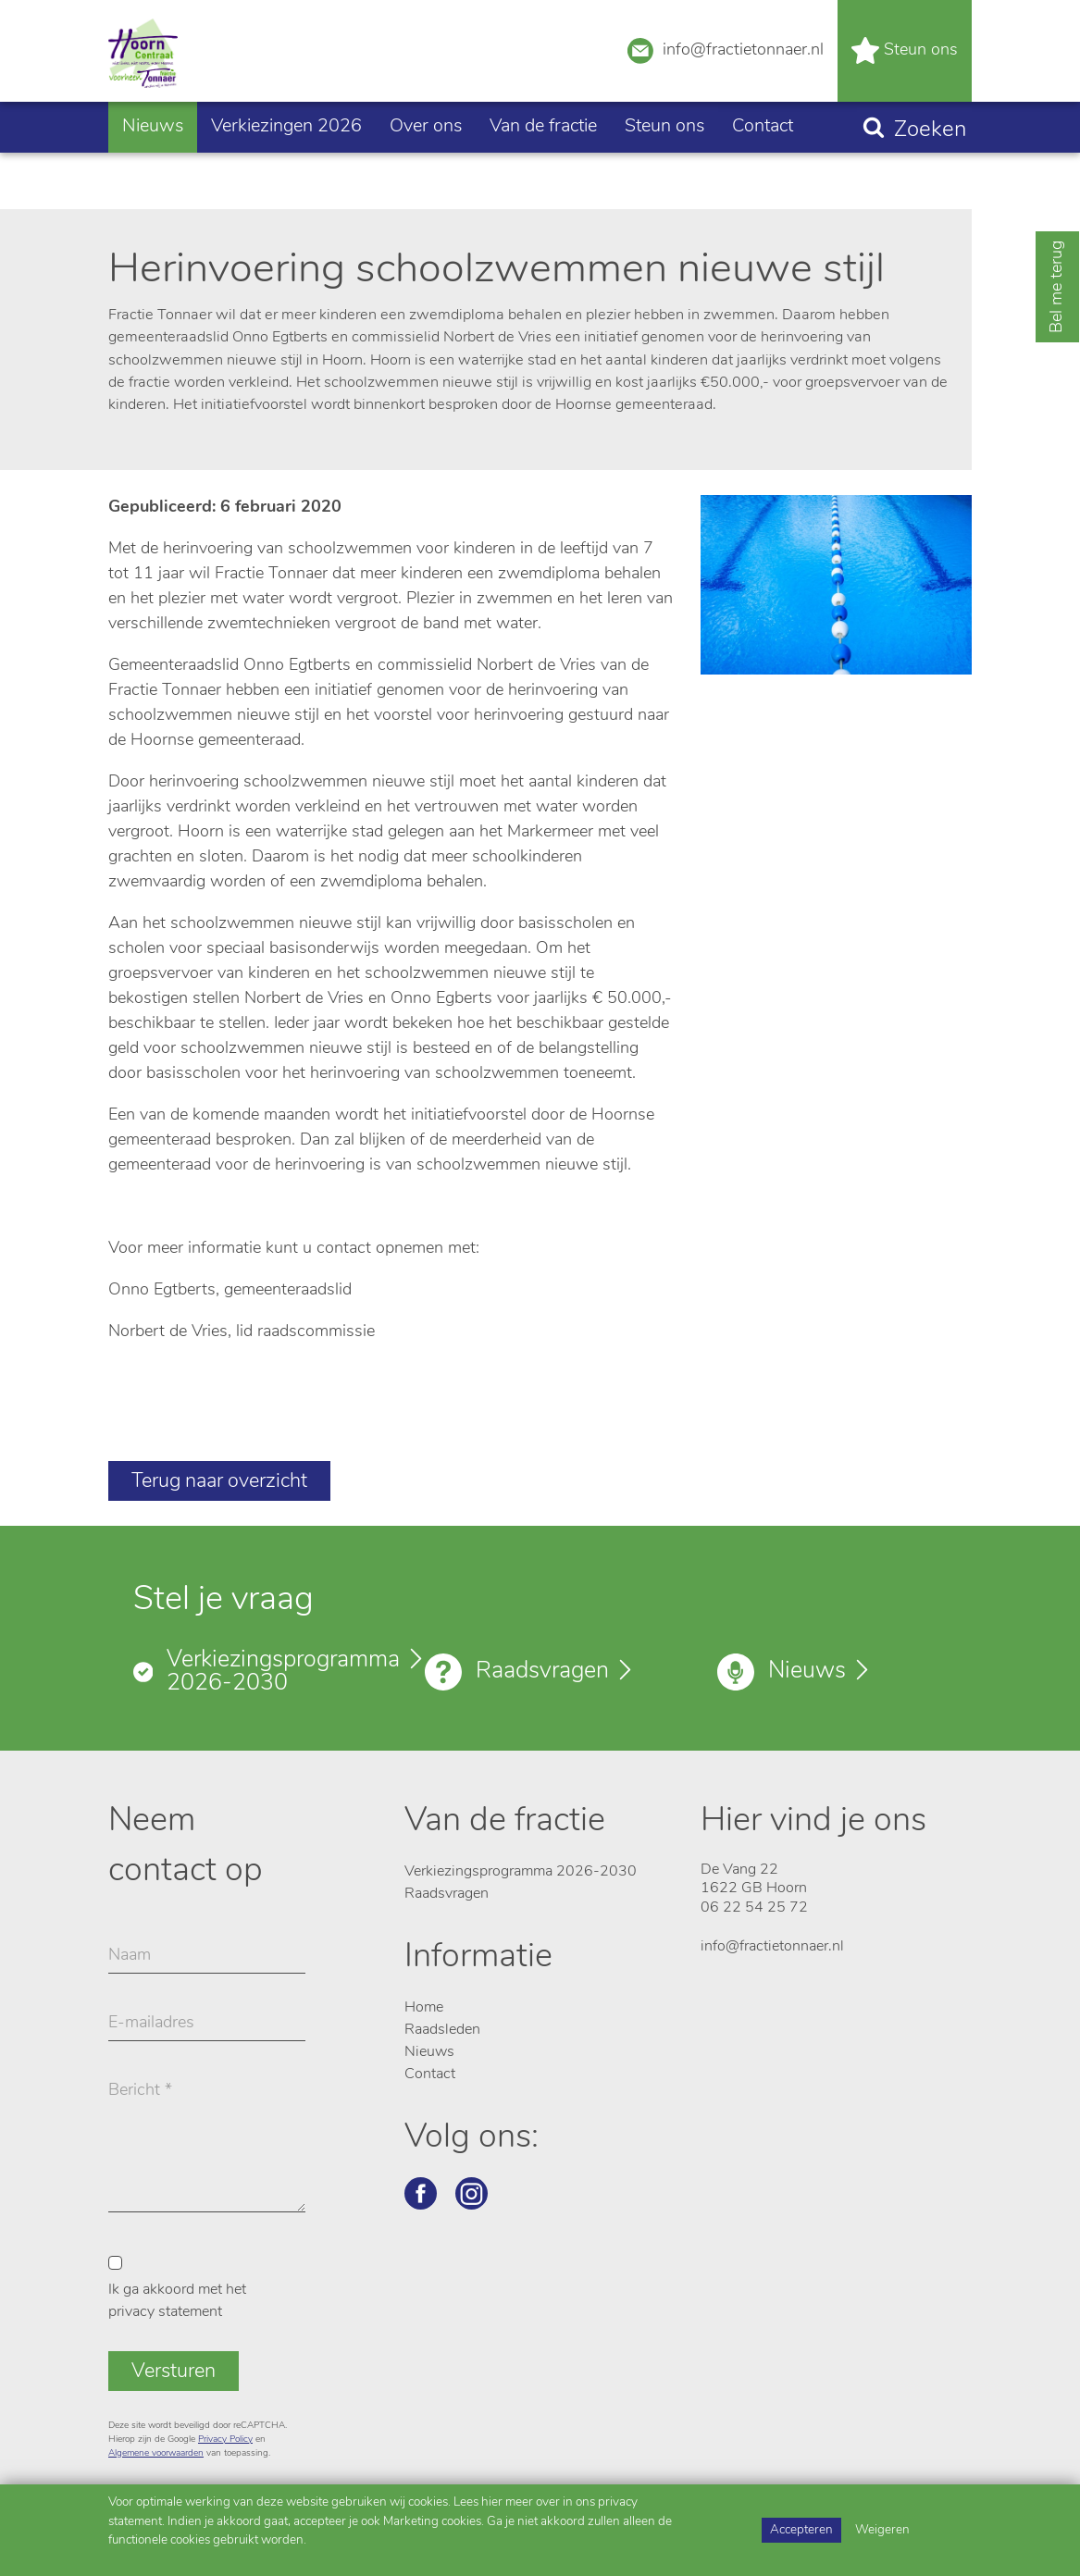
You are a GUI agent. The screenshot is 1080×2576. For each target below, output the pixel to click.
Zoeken (930, 171)
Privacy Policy (225, 2439)
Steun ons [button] (664, 167)
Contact (762, 167)
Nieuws (152, 167)
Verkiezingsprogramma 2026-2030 (283, 1672)
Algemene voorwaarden (156, 2453)
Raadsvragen (542, 1671)
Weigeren (882, 2530)
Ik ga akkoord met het (177, 2301)
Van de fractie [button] (543, 167)
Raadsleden (442, 2030)
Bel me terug (1057, 287)
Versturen (173, 2372)
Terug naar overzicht (219, 1482)
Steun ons (904, 71)
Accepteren (801, 2530)
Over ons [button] (426, 167)
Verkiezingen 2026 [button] (286, 167)
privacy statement (165, 2312)
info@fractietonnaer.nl (725, 69)
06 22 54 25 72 (754, 1908)
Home (423, 2007)
